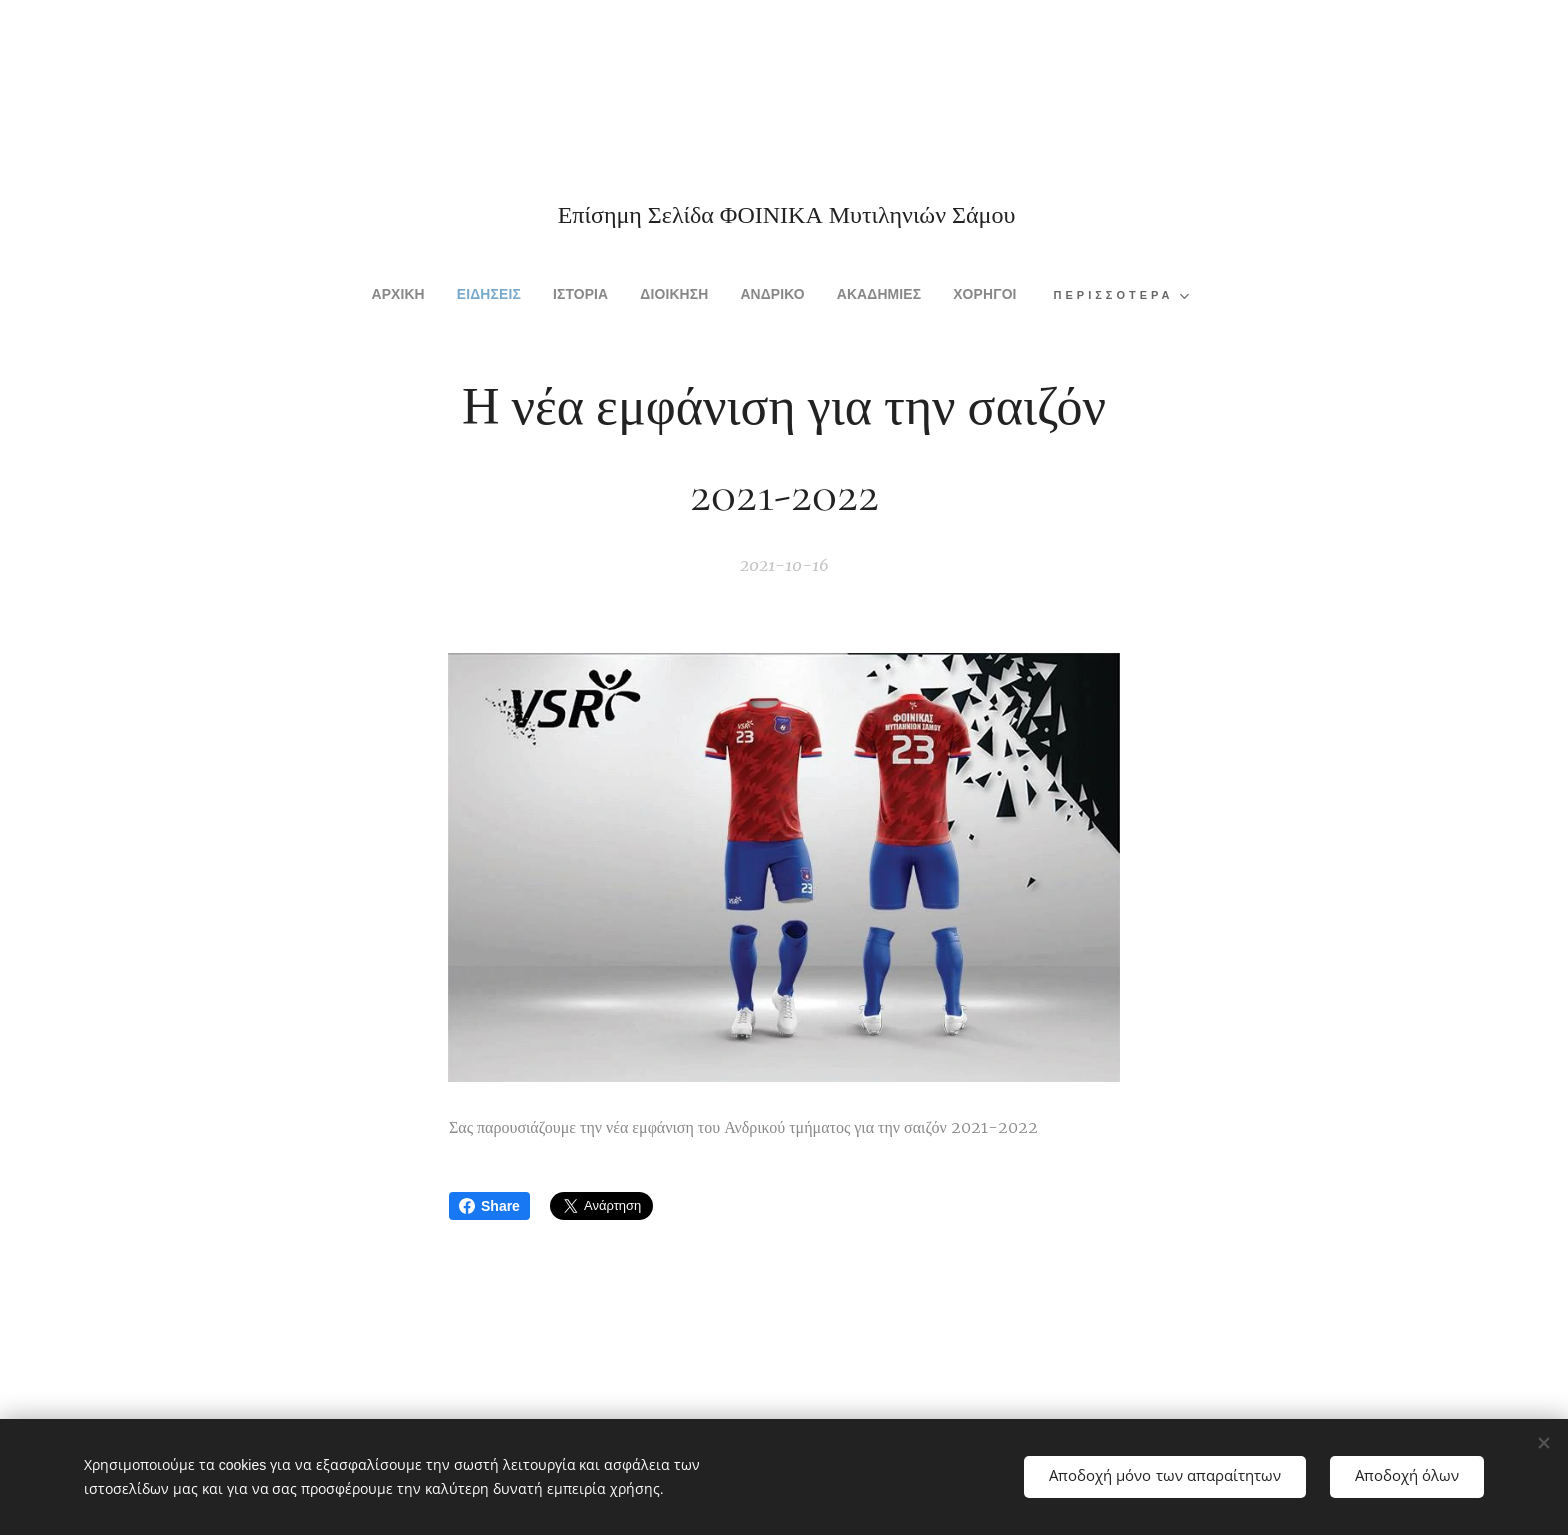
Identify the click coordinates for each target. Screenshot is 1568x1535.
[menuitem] (359, 296)
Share (489, 1206)
